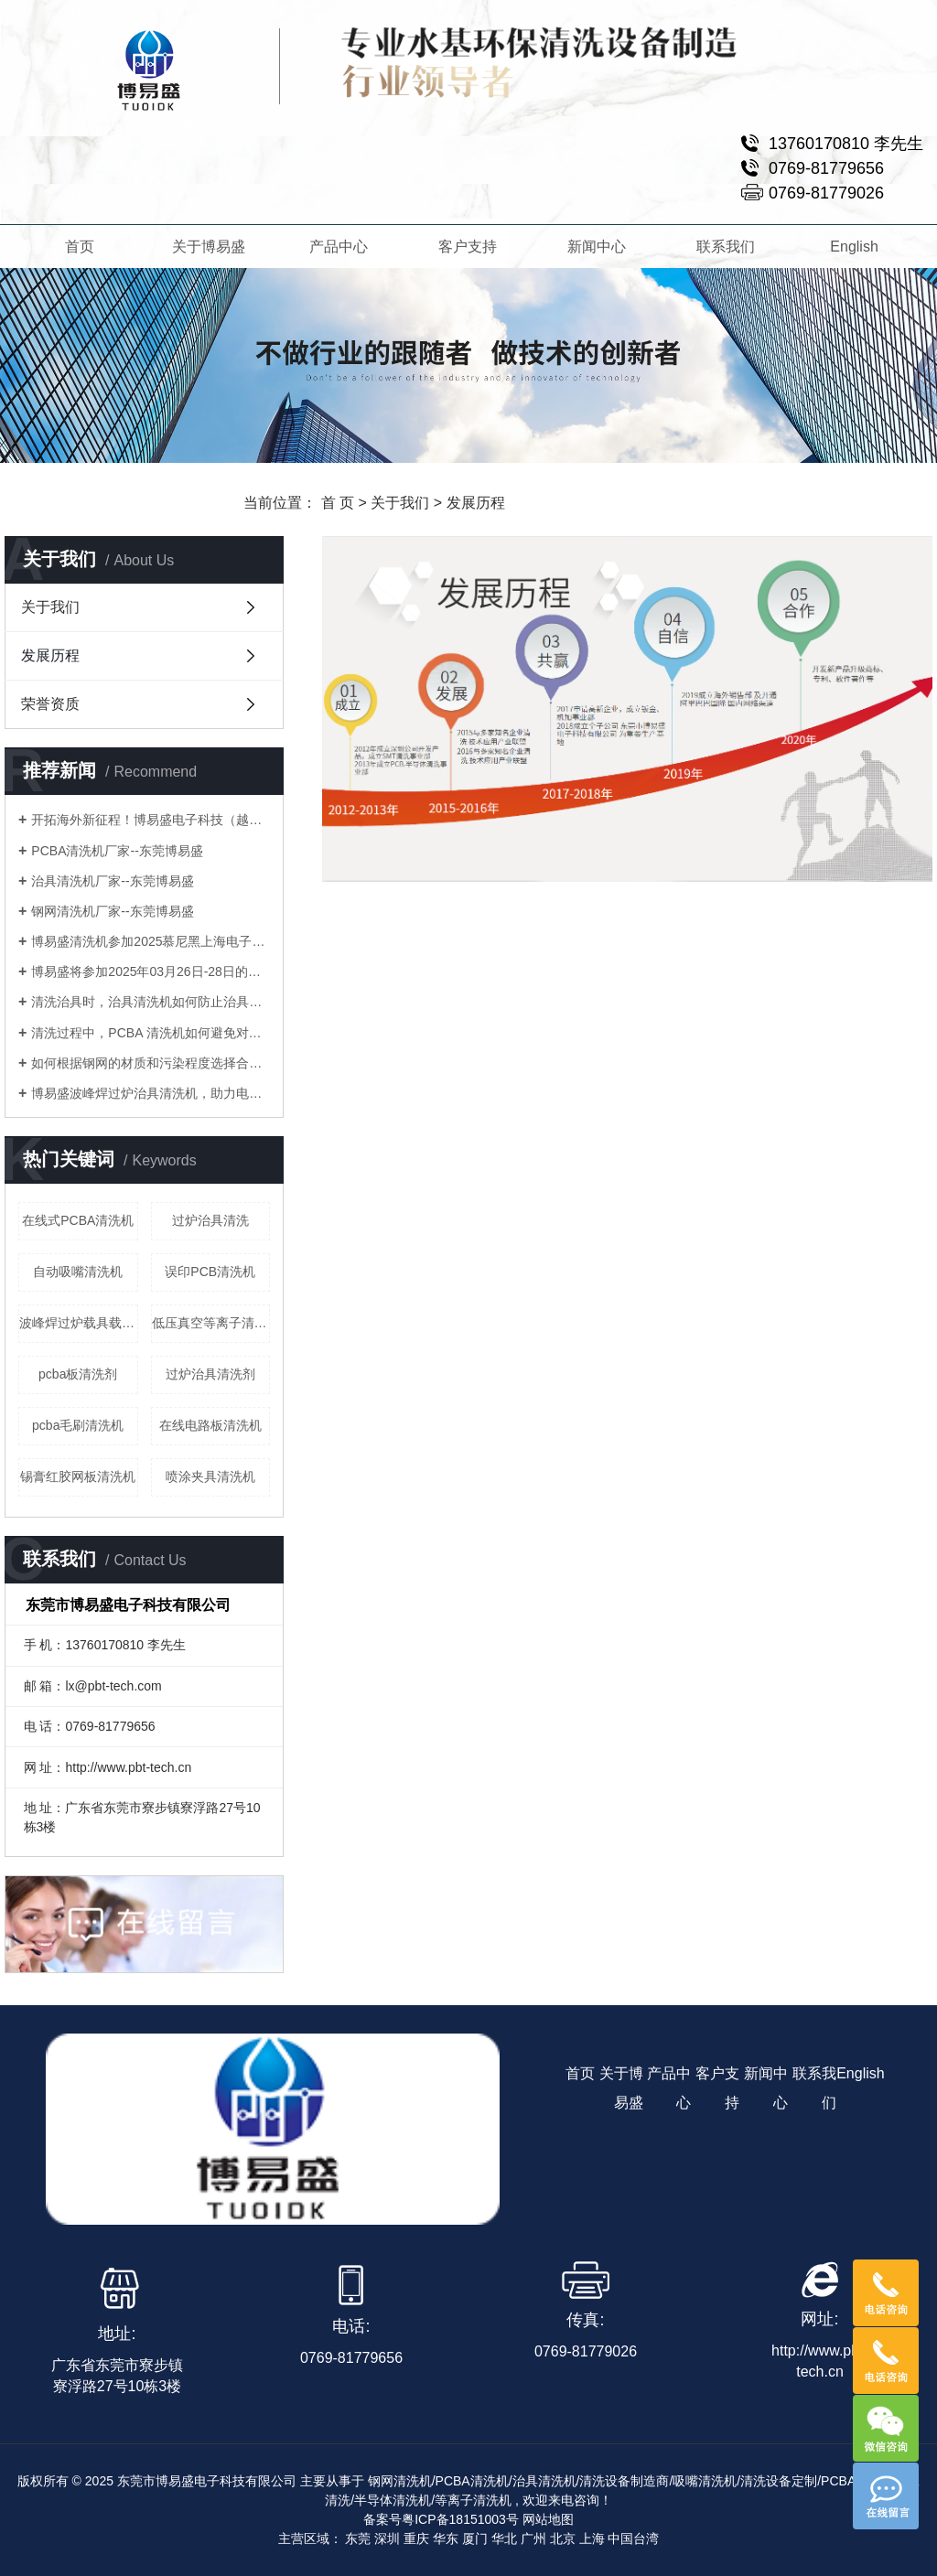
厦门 (475, 2538)
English (854, 246)
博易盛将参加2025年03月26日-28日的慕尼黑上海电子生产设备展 (150, 971)
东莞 (358, 2538)
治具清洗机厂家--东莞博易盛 (112, 881)
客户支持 (466, 246)
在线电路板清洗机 (210, 1425)
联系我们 (725, 246)
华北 (504, 2538)
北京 (563, 2538)
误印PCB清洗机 (210, 1271)
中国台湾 (633, 2538)
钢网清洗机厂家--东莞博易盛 (112, 911)
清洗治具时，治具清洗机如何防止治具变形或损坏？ (150, 1001)
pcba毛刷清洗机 (78, 1425)
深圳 (387, 2538)
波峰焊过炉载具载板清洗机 (78, 1322)
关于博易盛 (208, 246)
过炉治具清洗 (210, 1220)
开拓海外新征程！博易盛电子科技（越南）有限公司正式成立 (150, 819)
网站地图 (548, 2519)
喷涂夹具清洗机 (210, 1476)
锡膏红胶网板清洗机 (77, 1476)
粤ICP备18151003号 (460, 2519)
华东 (445, 2538)
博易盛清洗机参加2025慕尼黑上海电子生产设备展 (150, 941)
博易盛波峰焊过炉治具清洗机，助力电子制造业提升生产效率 (150, 1093)
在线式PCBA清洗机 (78, 1220)
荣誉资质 (50, 704)
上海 (592, 2538)
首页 (79, 246)
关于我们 (400, 502)
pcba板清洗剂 (77, 1374)
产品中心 (337, 246)
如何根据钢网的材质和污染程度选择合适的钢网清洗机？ (150, 1063)
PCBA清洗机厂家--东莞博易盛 (116, 850)
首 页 (337, 502)
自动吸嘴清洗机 (78, 1271)
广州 (533, 2538)
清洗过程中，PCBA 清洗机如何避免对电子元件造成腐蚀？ (150, 1032)
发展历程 (50, 655)
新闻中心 (596, 246)
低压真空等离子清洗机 (211, 1322)
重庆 (416, 2538)
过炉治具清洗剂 (210, 1374)
